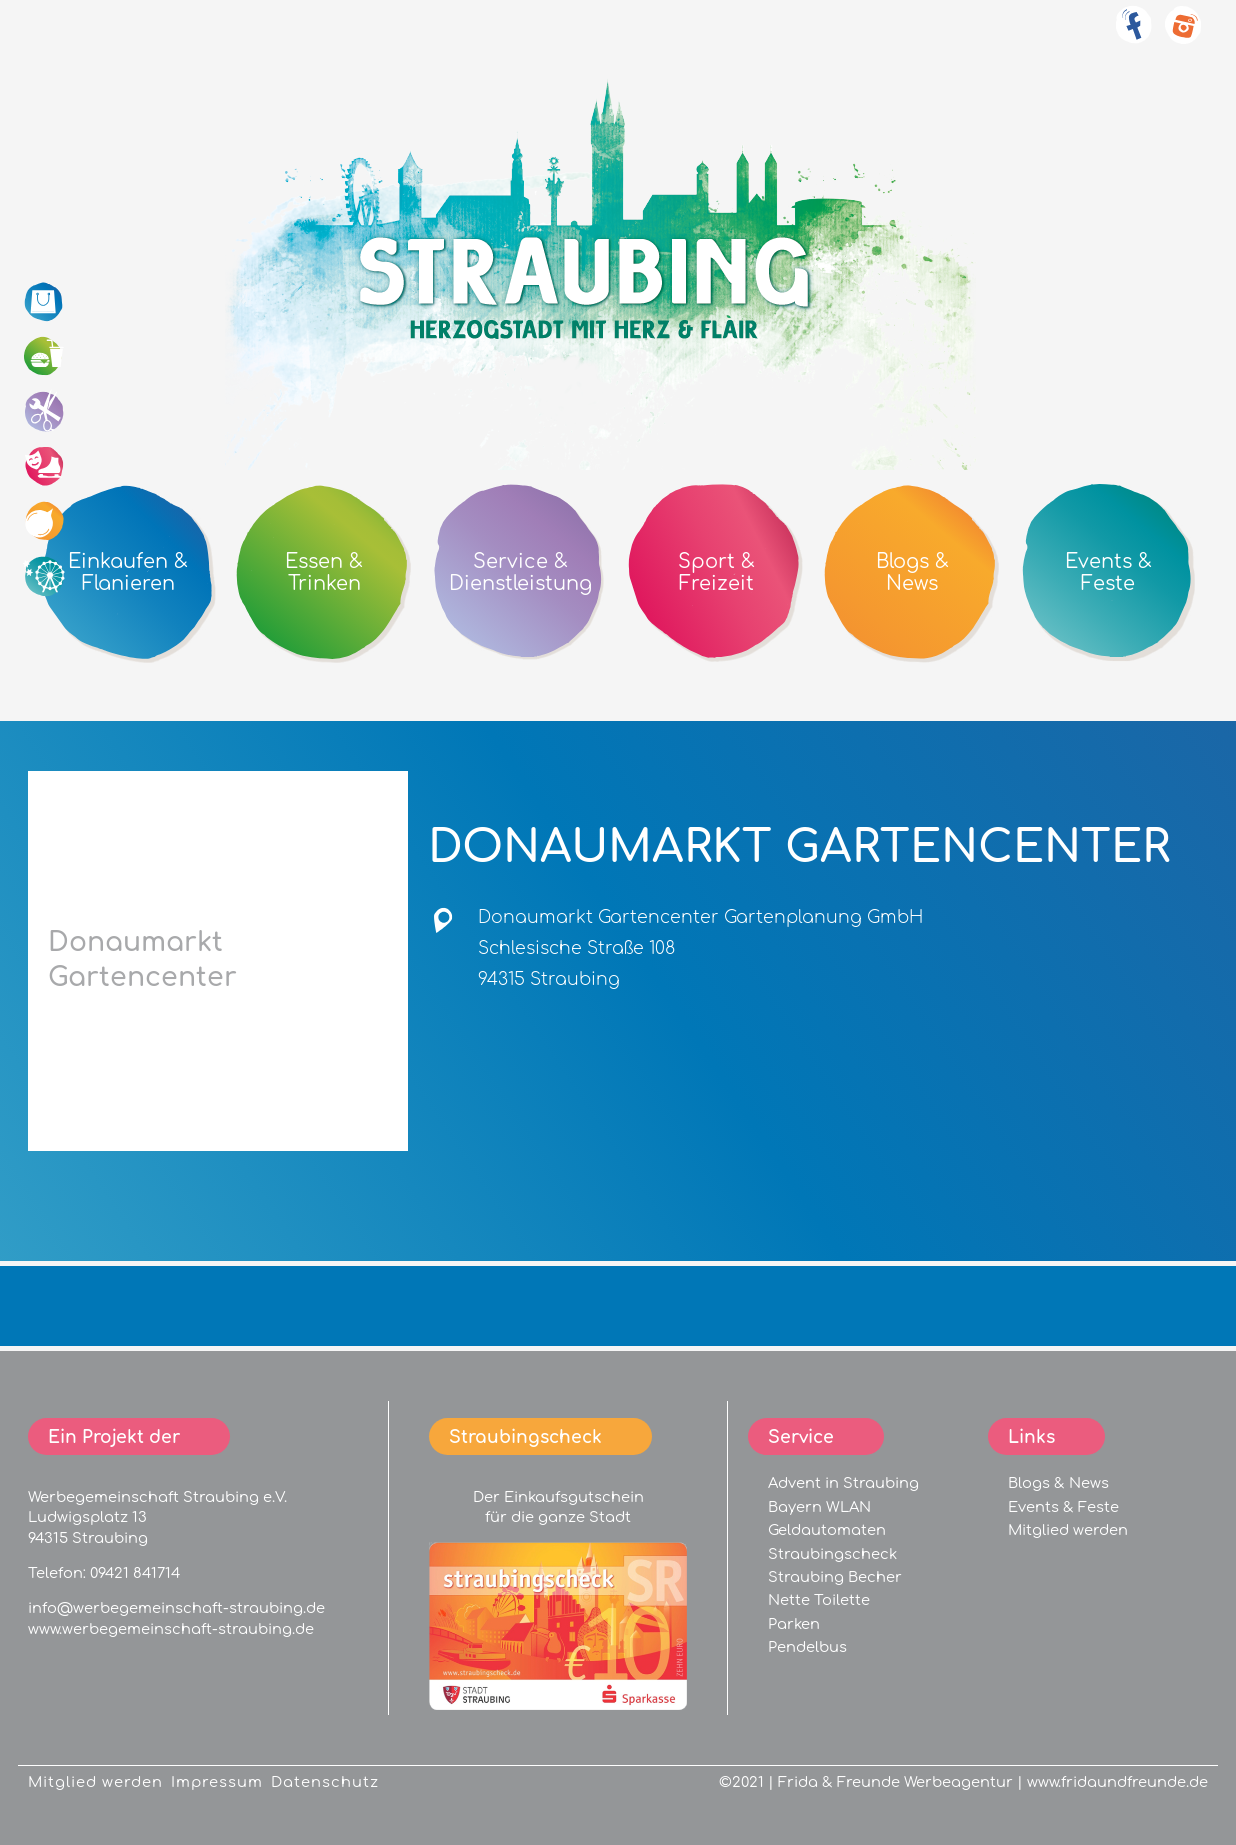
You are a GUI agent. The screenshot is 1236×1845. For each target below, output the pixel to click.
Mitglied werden (1068, 1530)
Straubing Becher (835, 1577)
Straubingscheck (832, 1554)
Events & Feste (1063, 1507)
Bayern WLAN (819, 1507)
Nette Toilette (819, 1600)
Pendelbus (807, 1647)
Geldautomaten (827, 1530)
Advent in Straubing (843, 1483)
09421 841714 (135, 1573)
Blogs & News (1058, 1483)
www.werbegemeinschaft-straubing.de (171, 1629)
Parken (794, 1624)
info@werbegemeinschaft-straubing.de (176, 1608)
